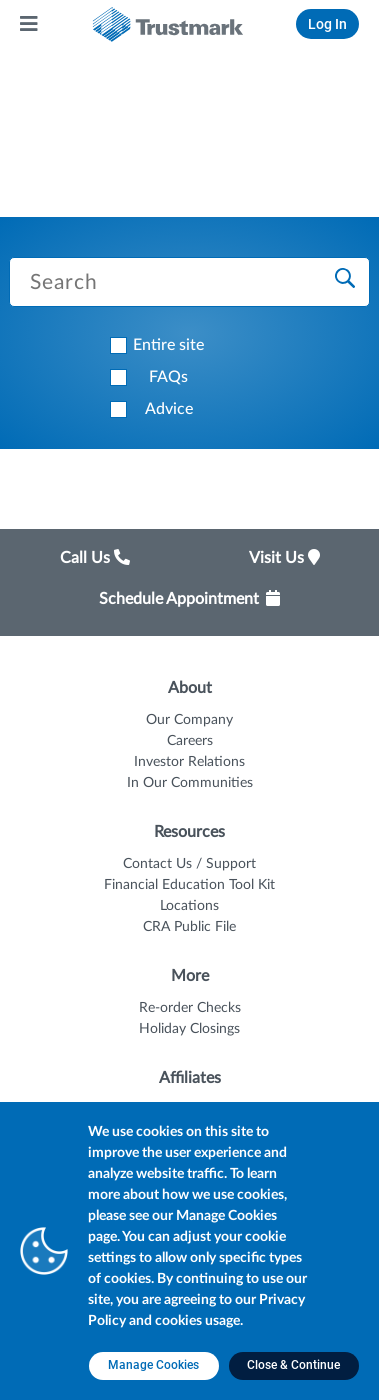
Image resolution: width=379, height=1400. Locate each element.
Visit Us (284, 558)
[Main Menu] (30, 24)
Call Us (95, 558)
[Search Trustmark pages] (189, 282)
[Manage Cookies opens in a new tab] (154, 1366)
